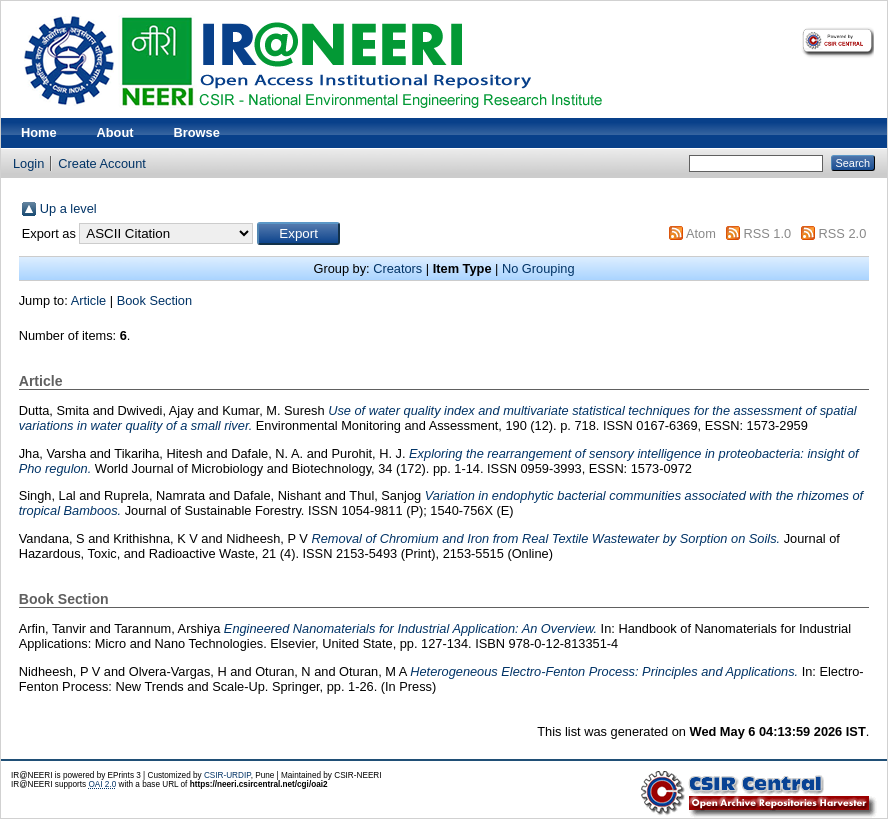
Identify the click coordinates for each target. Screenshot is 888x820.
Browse (197, 132)
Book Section (154, 300)
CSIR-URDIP (227, 775)
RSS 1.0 (767, 233)
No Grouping (538, 268)
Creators (397, 268)
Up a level (68, 208)
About (115, 132)
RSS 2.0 (843, 233)
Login (28, 163)
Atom (701, 233)
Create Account (102, 163)
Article (89, 300)
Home (39, 132)
